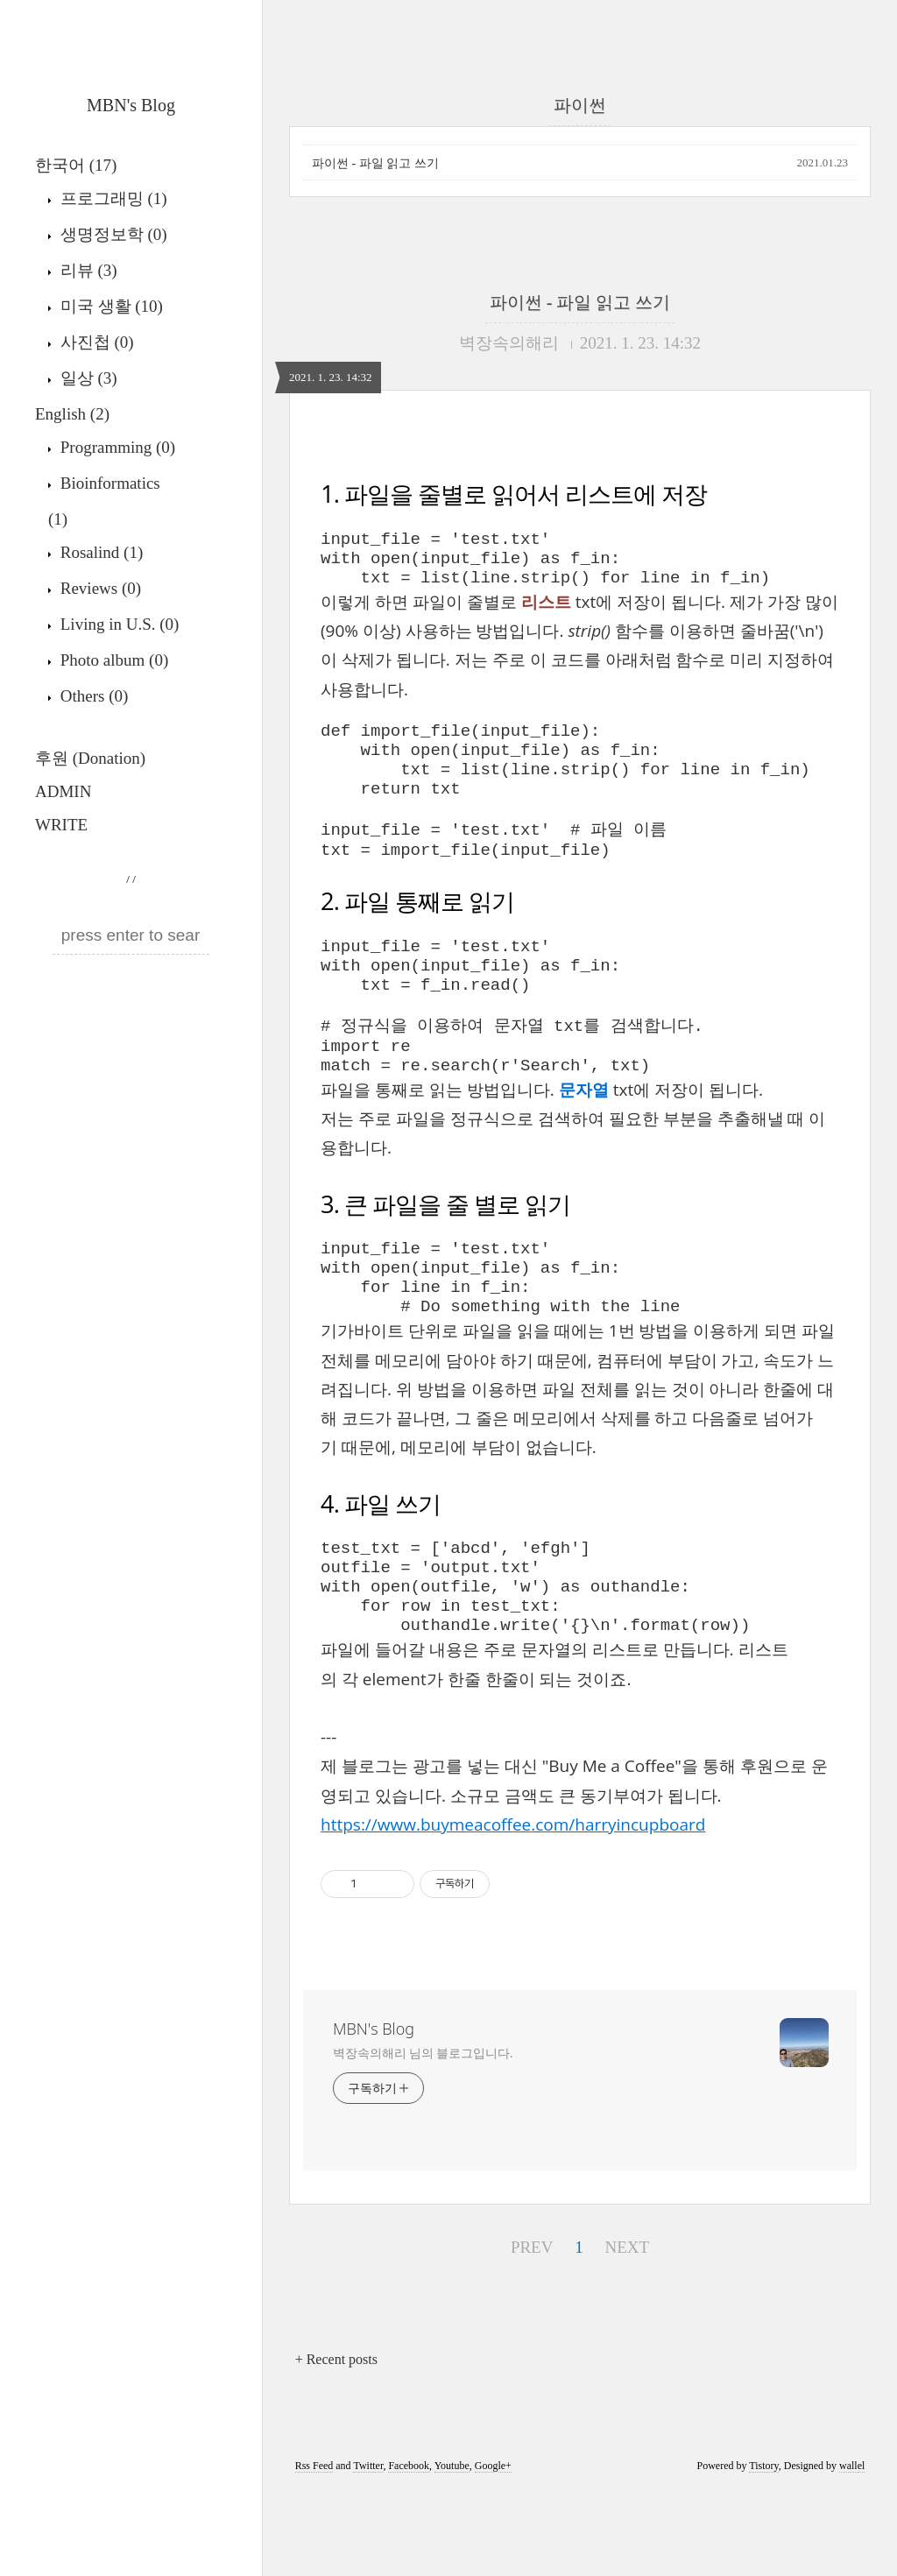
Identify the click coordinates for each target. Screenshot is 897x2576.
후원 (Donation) (90, 758)
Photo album (112, 660)
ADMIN (63, 791)
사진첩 (95, 342)
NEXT (624, 2329)
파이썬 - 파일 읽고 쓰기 (375, 163)
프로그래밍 (111, 198)
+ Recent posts (336, 2445)
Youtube (452, 2551)
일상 (86, 378)
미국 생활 (109, 306)
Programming (115, 447)
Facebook (408, 2551)
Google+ (493, 2551)
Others (92, 696)
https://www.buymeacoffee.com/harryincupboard (513, 1910)
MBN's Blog (131, 105)
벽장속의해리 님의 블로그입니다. (422, 2138)
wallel (852, 2551)
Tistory (763, 2551)
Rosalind (99, 552)
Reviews (98, 588)
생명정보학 (111, 234)
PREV (530, 2329)
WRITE (61, 824)
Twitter (368, 2551)
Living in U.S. (117, 624)
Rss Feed (314, 2551)
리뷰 (86, 270)
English (72, 414)
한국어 (76, 165)
